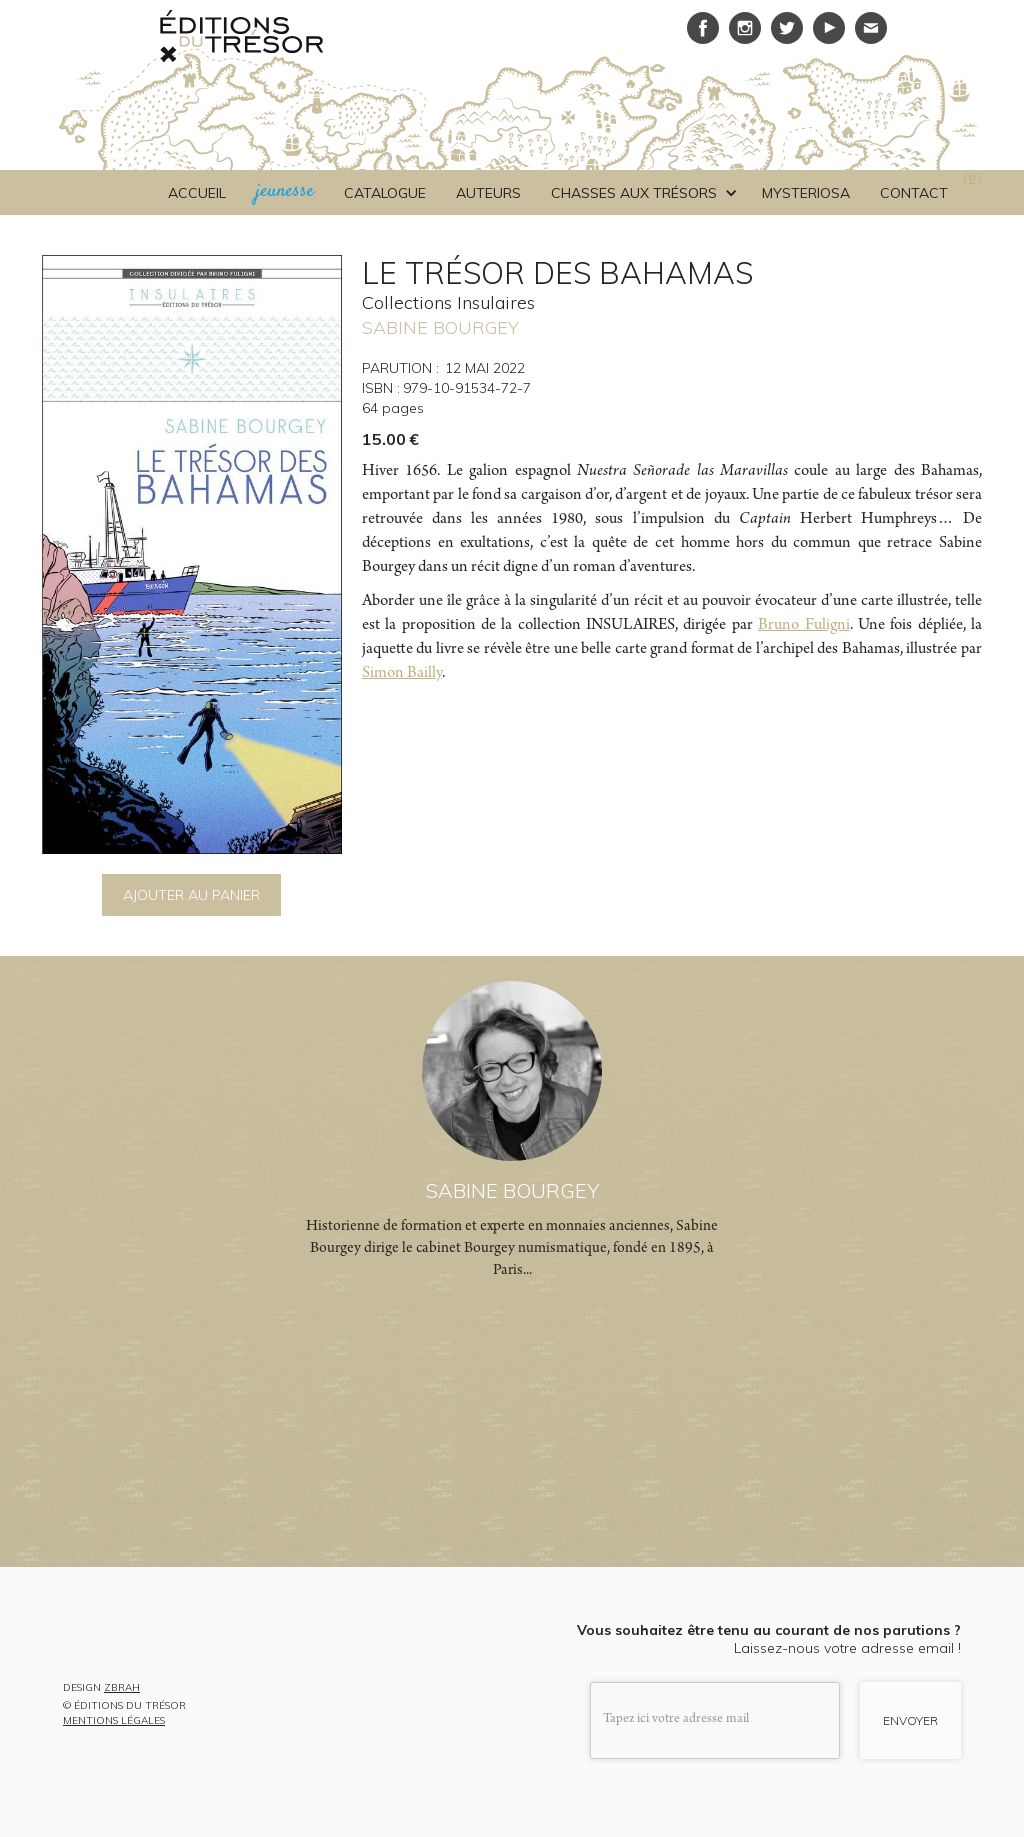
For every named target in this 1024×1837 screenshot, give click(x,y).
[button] (641, 193)
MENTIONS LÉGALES (114, 1721)
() (972, 180)
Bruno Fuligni (803, 625)
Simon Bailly (402, 673)
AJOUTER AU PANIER (191, 895)
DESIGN (101, 1688)
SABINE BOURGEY (440, 327)
